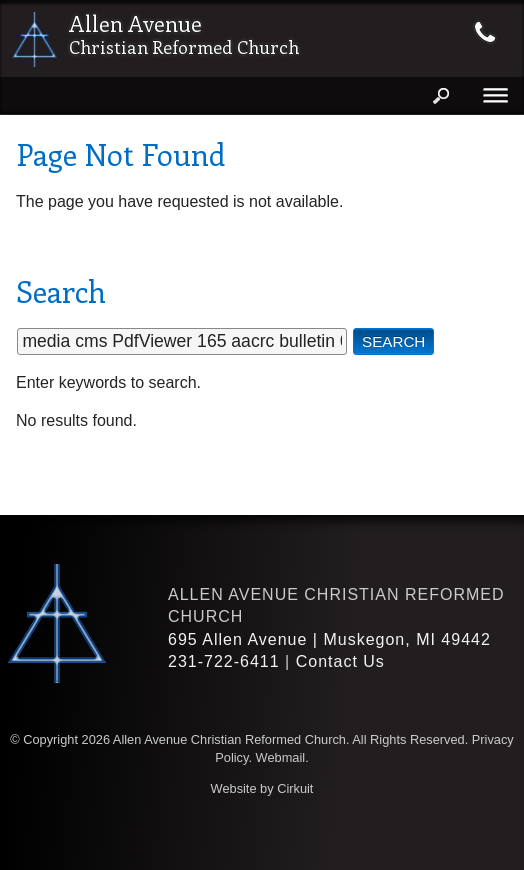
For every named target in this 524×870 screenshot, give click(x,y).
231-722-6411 (224, 661)
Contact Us (340, 661)
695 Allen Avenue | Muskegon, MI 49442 (329, 639)
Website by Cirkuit (262, 788)
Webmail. (282, 757)
